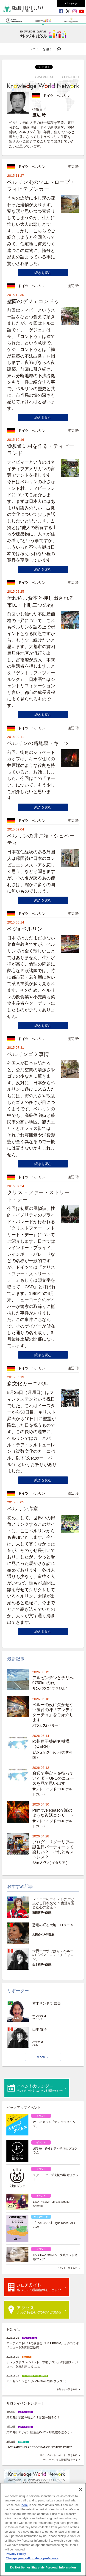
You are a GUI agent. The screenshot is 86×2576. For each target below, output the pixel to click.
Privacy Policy (16, 2554)
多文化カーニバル (27, 1383)
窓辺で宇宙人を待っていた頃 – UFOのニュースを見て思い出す (53, 1778)
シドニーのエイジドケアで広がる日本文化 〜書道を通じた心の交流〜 (53, 1903)
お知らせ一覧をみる (67, 2389)
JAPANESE (45, 77)
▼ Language (71, 3)
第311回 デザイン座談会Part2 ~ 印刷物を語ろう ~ (39, 2432)
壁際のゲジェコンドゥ (33, 301)
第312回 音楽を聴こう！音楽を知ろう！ (33, 2417)
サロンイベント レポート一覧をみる (58, 2455)
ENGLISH (71, 77)
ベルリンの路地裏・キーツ (38, 743)
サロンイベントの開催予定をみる (60, 2460)
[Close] (80, 2490)
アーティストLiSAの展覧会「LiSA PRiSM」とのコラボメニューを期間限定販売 (42, 2345)
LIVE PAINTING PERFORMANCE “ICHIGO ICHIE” (39, 2447)
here (25, 2505)
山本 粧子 (39, 2029)
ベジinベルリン (25, 929)
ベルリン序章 (22, 1509)
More (40, 2057)
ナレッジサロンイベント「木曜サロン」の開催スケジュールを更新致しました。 (42, 2364)
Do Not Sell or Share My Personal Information (43, 2568)
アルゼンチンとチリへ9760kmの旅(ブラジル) (36, 2381)
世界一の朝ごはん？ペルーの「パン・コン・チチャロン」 (53, 1955)
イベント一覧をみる (67, 2268)
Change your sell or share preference (32, 2558)
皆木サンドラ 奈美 (46, 2003)
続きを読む (43, 273)
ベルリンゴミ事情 (28, 1054)
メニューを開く (45, 49)
